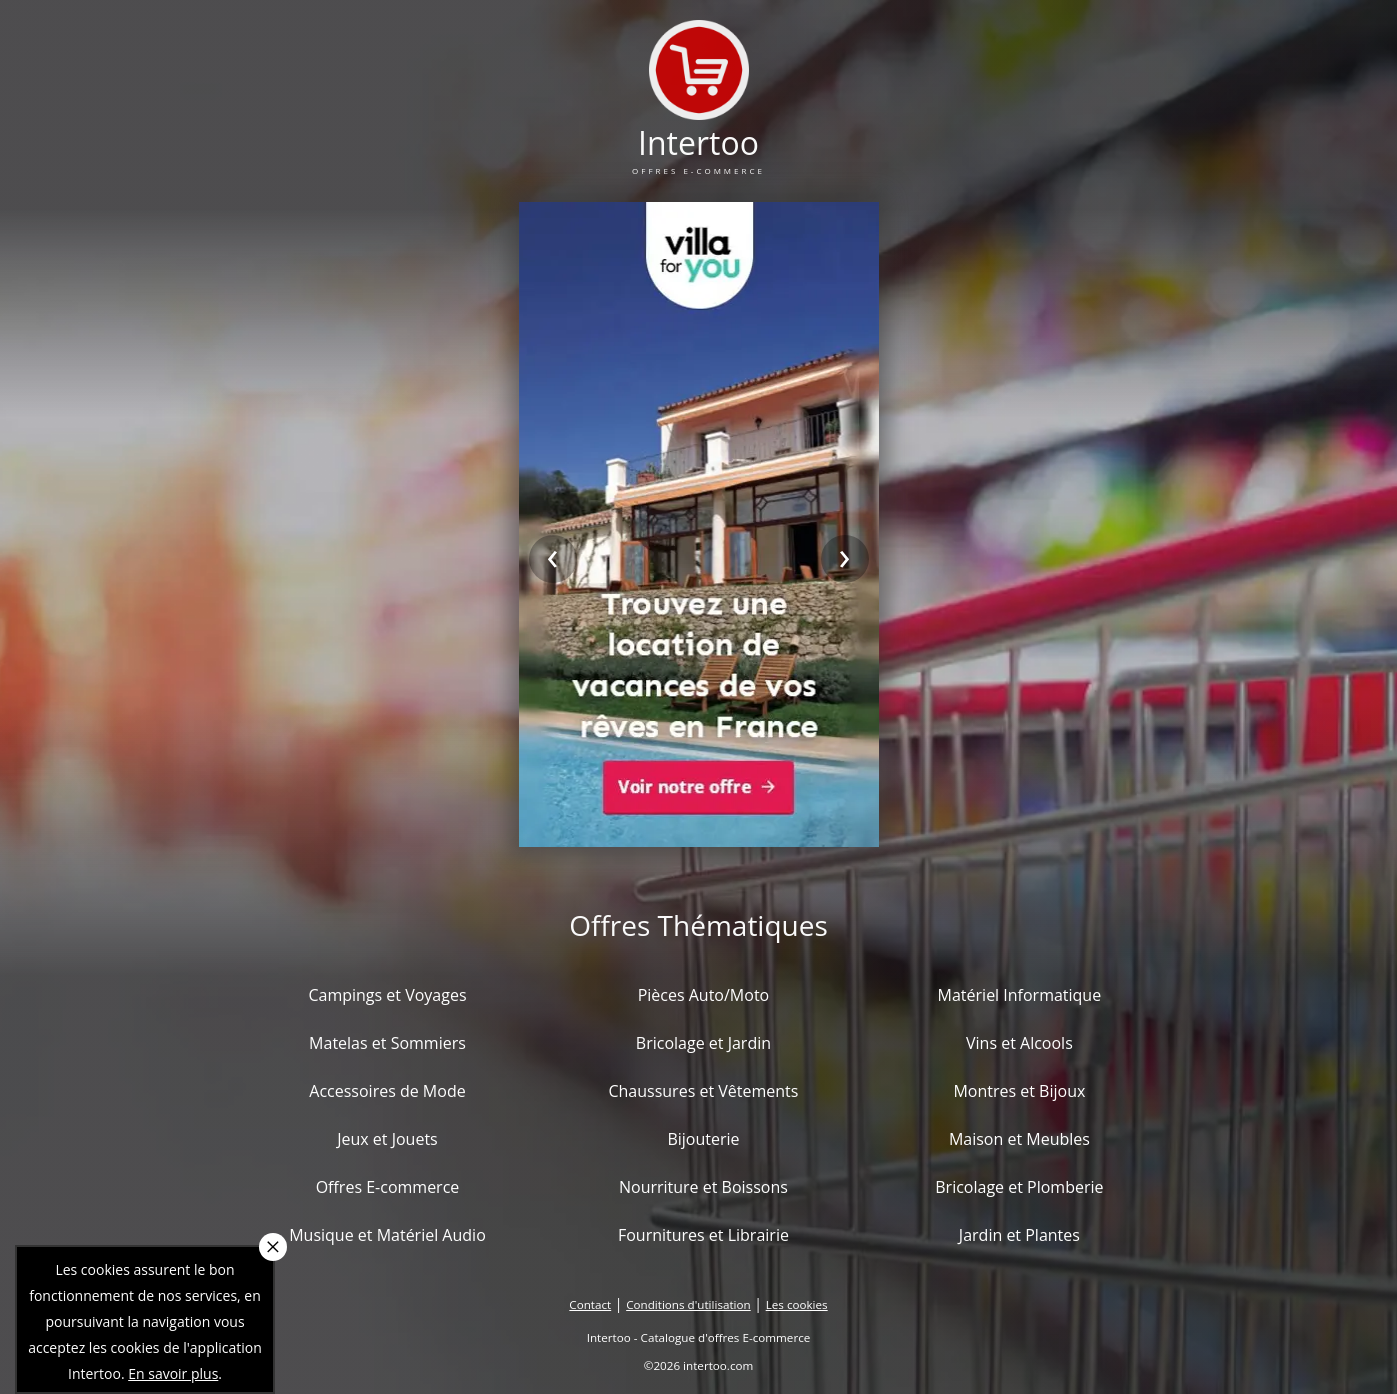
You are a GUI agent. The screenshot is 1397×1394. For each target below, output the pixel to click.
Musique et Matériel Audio (387, 1235)
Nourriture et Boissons (703, 1187)
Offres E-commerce (388, 1187)
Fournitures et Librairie (703, 1235)
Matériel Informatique (1020, 995)
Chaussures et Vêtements (703, 1091)
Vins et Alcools (1019, 1043)
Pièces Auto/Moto (704, 995)
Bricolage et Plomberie (1019, 1187)
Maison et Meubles (1019, 1139)
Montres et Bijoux (1019, 1091)
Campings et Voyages (387, 995)
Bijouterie (703, 1139)
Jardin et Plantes (1019, 1235)
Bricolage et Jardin (703, 1043)
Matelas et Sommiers (387, 1043)
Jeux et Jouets (387, 1139)
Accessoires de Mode (387, 1091)
